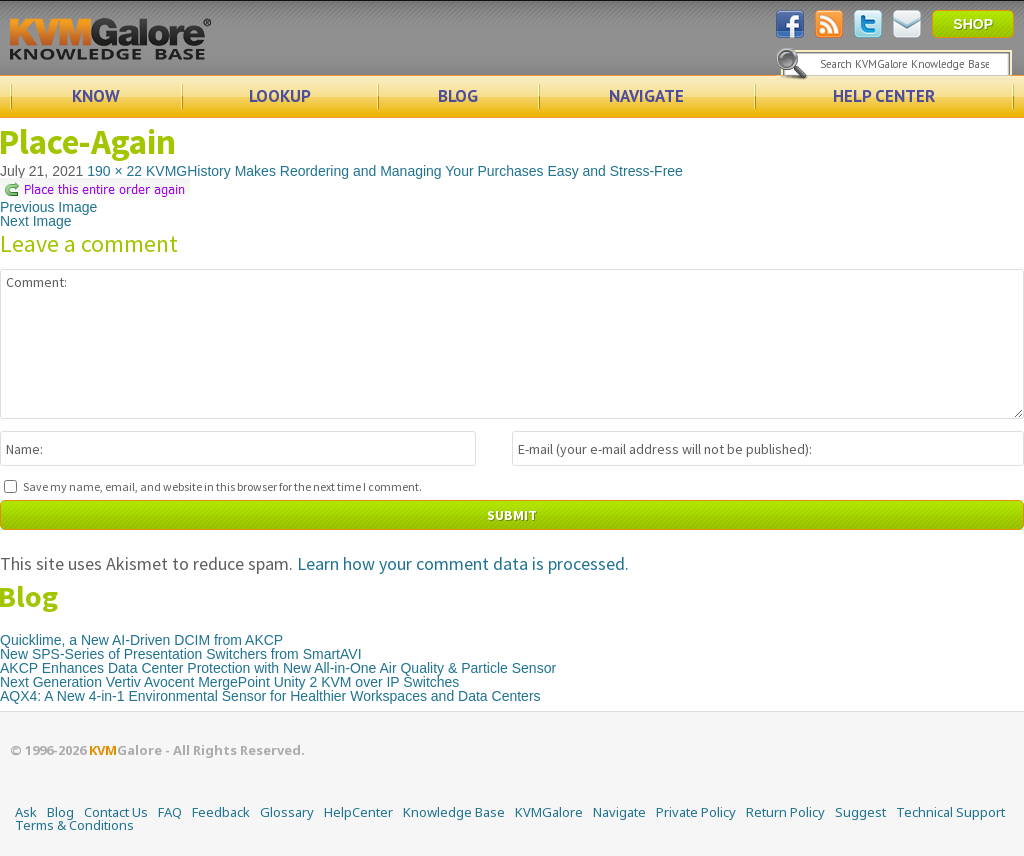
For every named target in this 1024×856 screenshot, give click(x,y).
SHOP (973, 24)
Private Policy (696, 812)
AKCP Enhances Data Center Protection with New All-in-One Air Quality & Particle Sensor (278, 668)
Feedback (221, 812)
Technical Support (950, 812)
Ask (26, 812)
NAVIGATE (646, 96)
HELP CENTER (884, 96)
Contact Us (116, 812)
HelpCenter (358, 812)
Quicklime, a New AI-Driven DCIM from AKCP (141, 640)
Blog (60, 812)
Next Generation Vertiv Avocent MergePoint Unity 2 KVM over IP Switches (229, 682)
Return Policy (785, 812)
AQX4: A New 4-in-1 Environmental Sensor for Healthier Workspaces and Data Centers (270, 696)
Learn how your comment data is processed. (463, 563)
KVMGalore (549, 812)
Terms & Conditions (74, 825)
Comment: (512, 344)
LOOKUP (280, 96)
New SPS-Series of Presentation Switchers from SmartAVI (181, 654)
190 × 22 (114, 171)
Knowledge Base (454, 812)
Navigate (619, 812)
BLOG (458, 96)
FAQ (170, 812)
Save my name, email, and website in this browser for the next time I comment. (222, 486)
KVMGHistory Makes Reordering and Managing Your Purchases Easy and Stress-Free (414, 171)
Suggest (860, 812)
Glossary (287, 812)
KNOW (96, 96)
